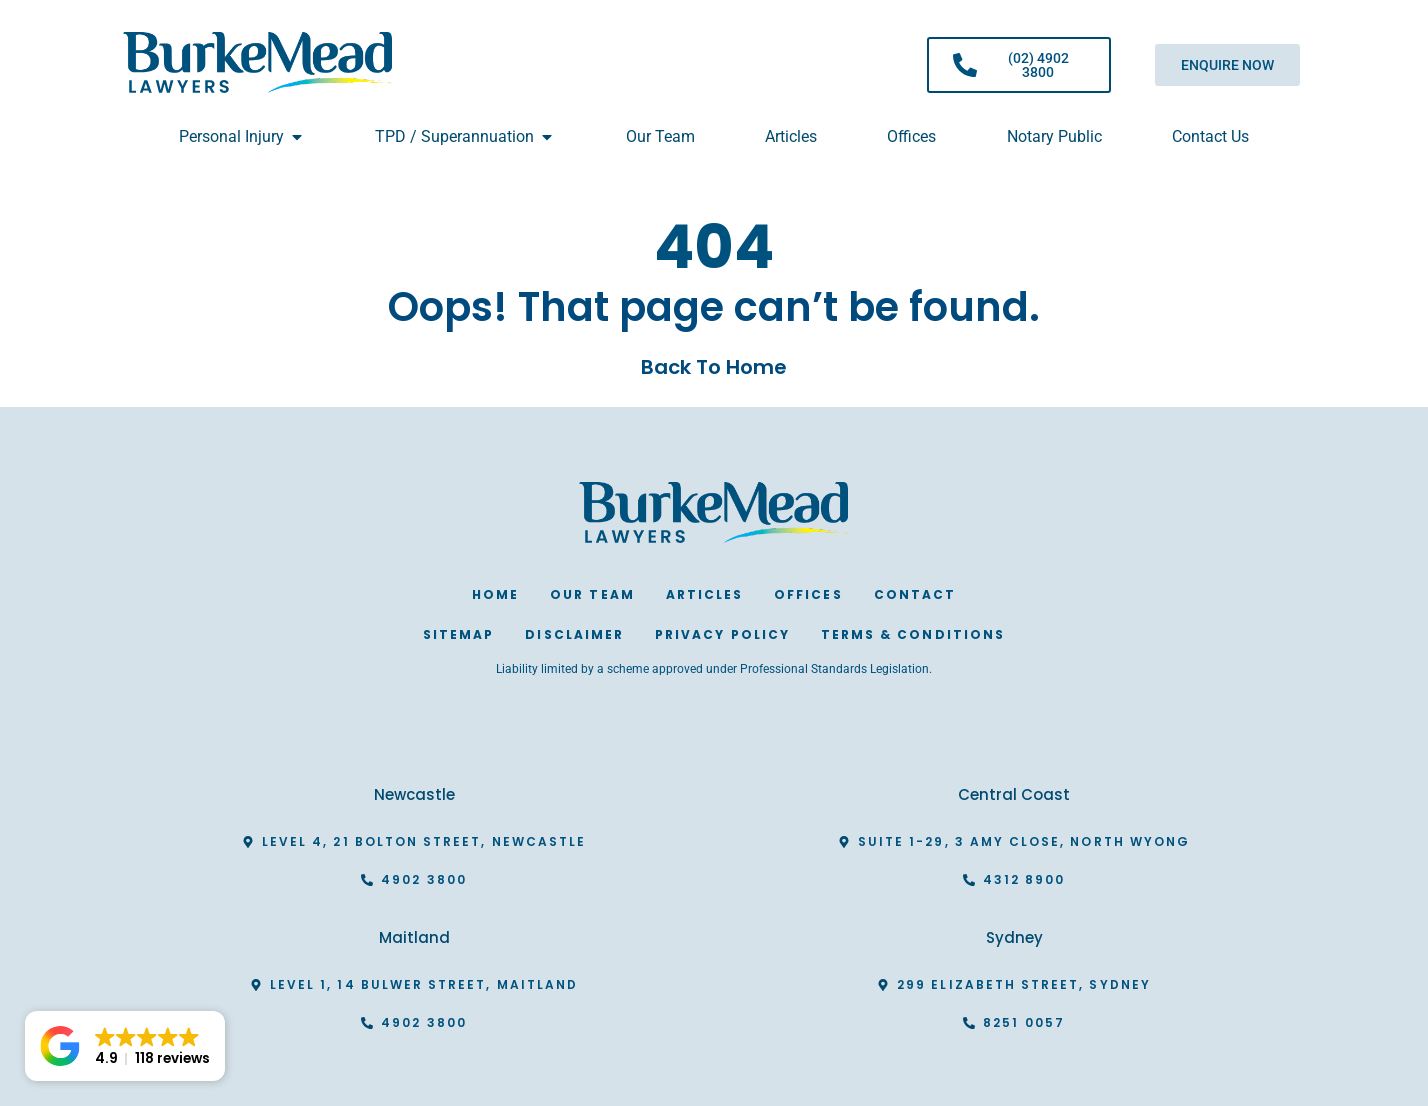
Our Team (592, 594)
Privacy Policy (722, 634)
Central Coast (1014, 794)
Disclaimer (574, 634)
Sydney (1014, 937)
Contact (915, 594)
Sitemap (458, 634)
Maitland (414, 937)
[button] (125, 1046)
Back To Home (714, 367)
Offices (808, 594)
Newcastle (414, 794)
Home (495, 594)
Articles (704, 594)
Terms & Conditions (913, 634)
